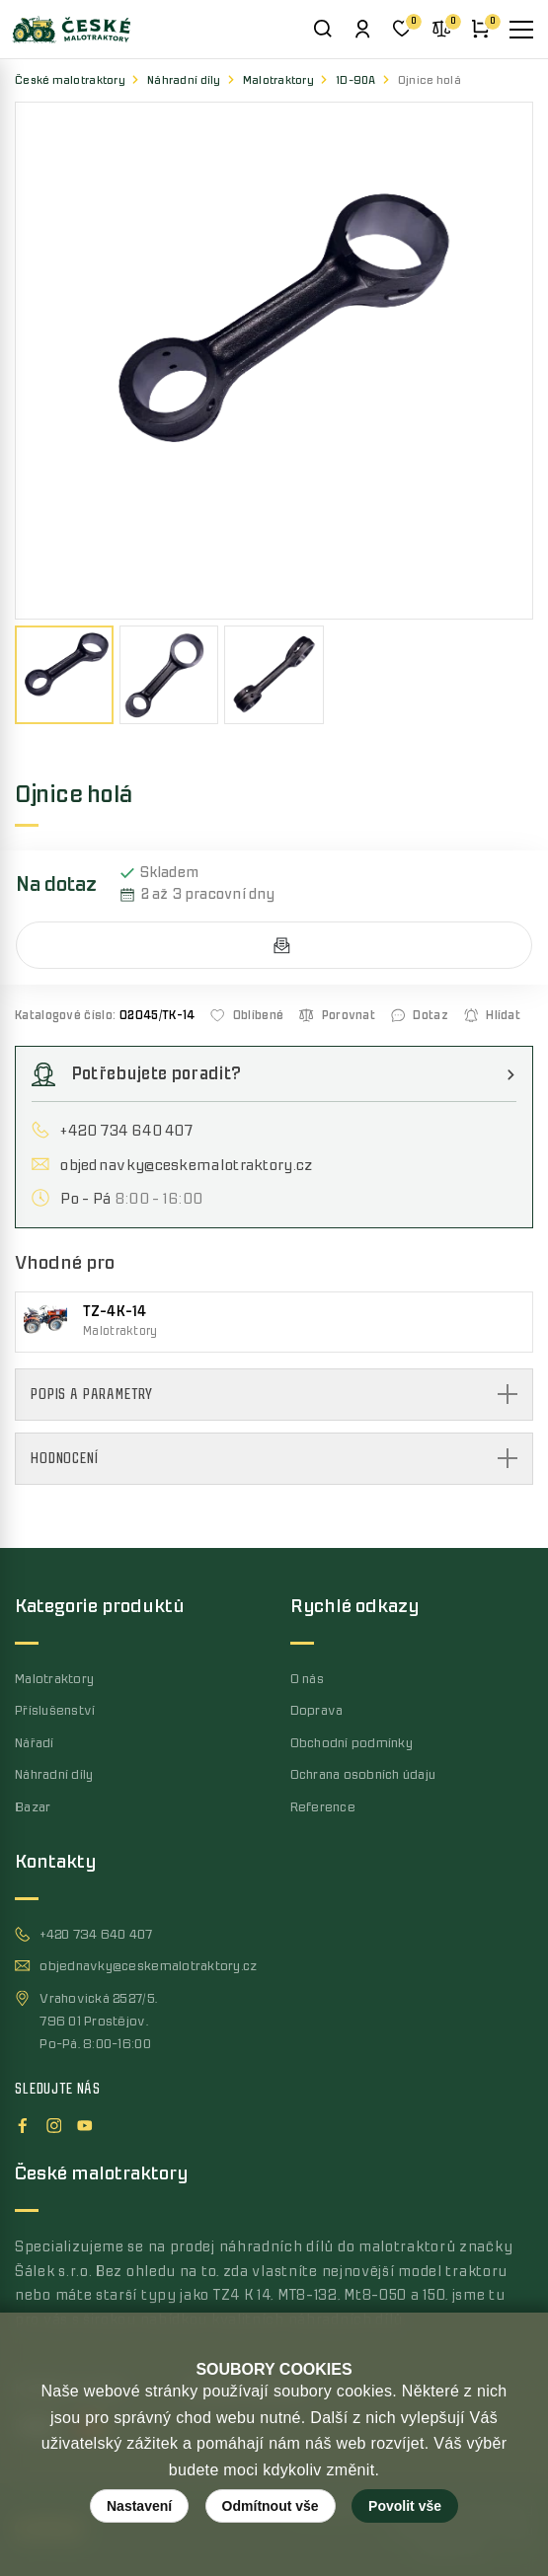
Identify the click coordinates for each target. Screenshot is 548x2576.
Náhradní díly (184, 80)
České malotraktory (70, 80)
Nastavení (139, 2506)
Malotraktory (278, 80)
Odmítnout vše (270, 2506)
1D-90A (356, 80)
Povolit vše (404, 2506)
